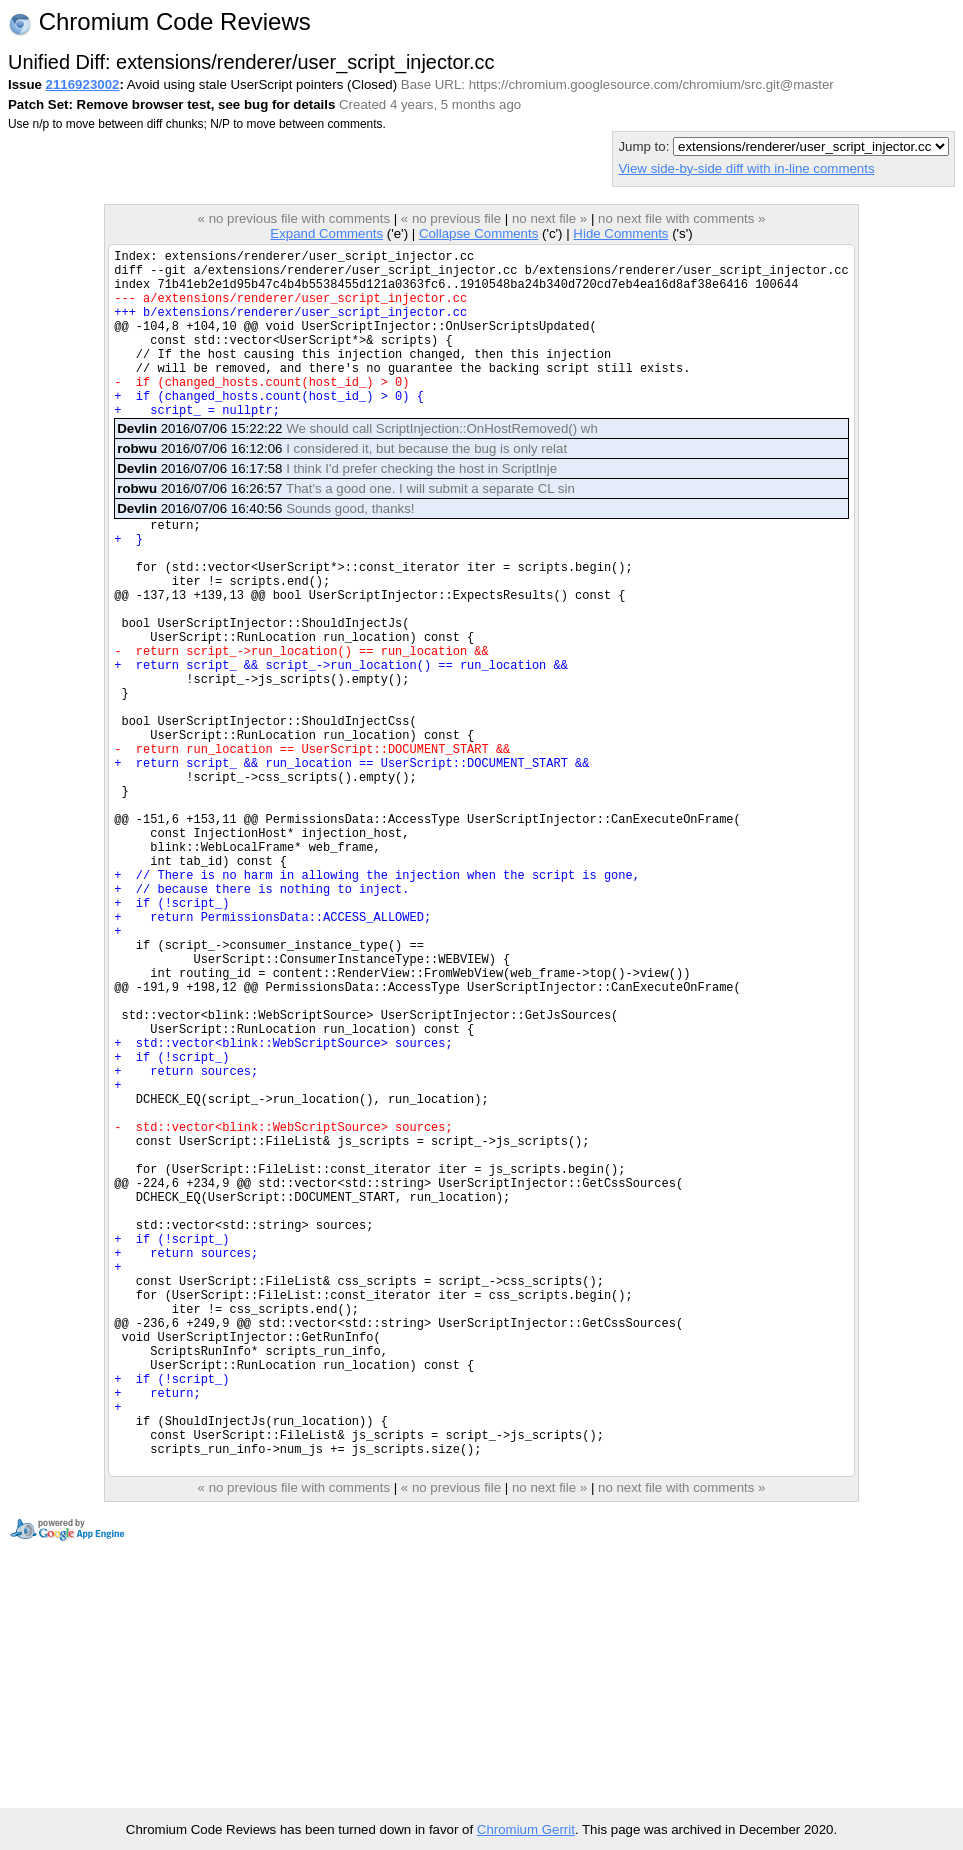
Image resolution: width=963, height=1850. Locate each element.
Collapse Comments (478, 233)
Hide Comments (620, 233)
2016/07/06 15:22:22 (357, 464)
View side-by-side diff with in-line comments (746, 168)
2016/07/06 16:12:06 (342, 484)
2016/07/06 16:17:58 (337, 504)
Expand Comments (326, 233)
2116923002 (83, 84)
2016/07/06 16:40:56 (265, 544)
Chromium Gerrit (526, 1829)
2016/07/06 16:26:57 (346, 524)
